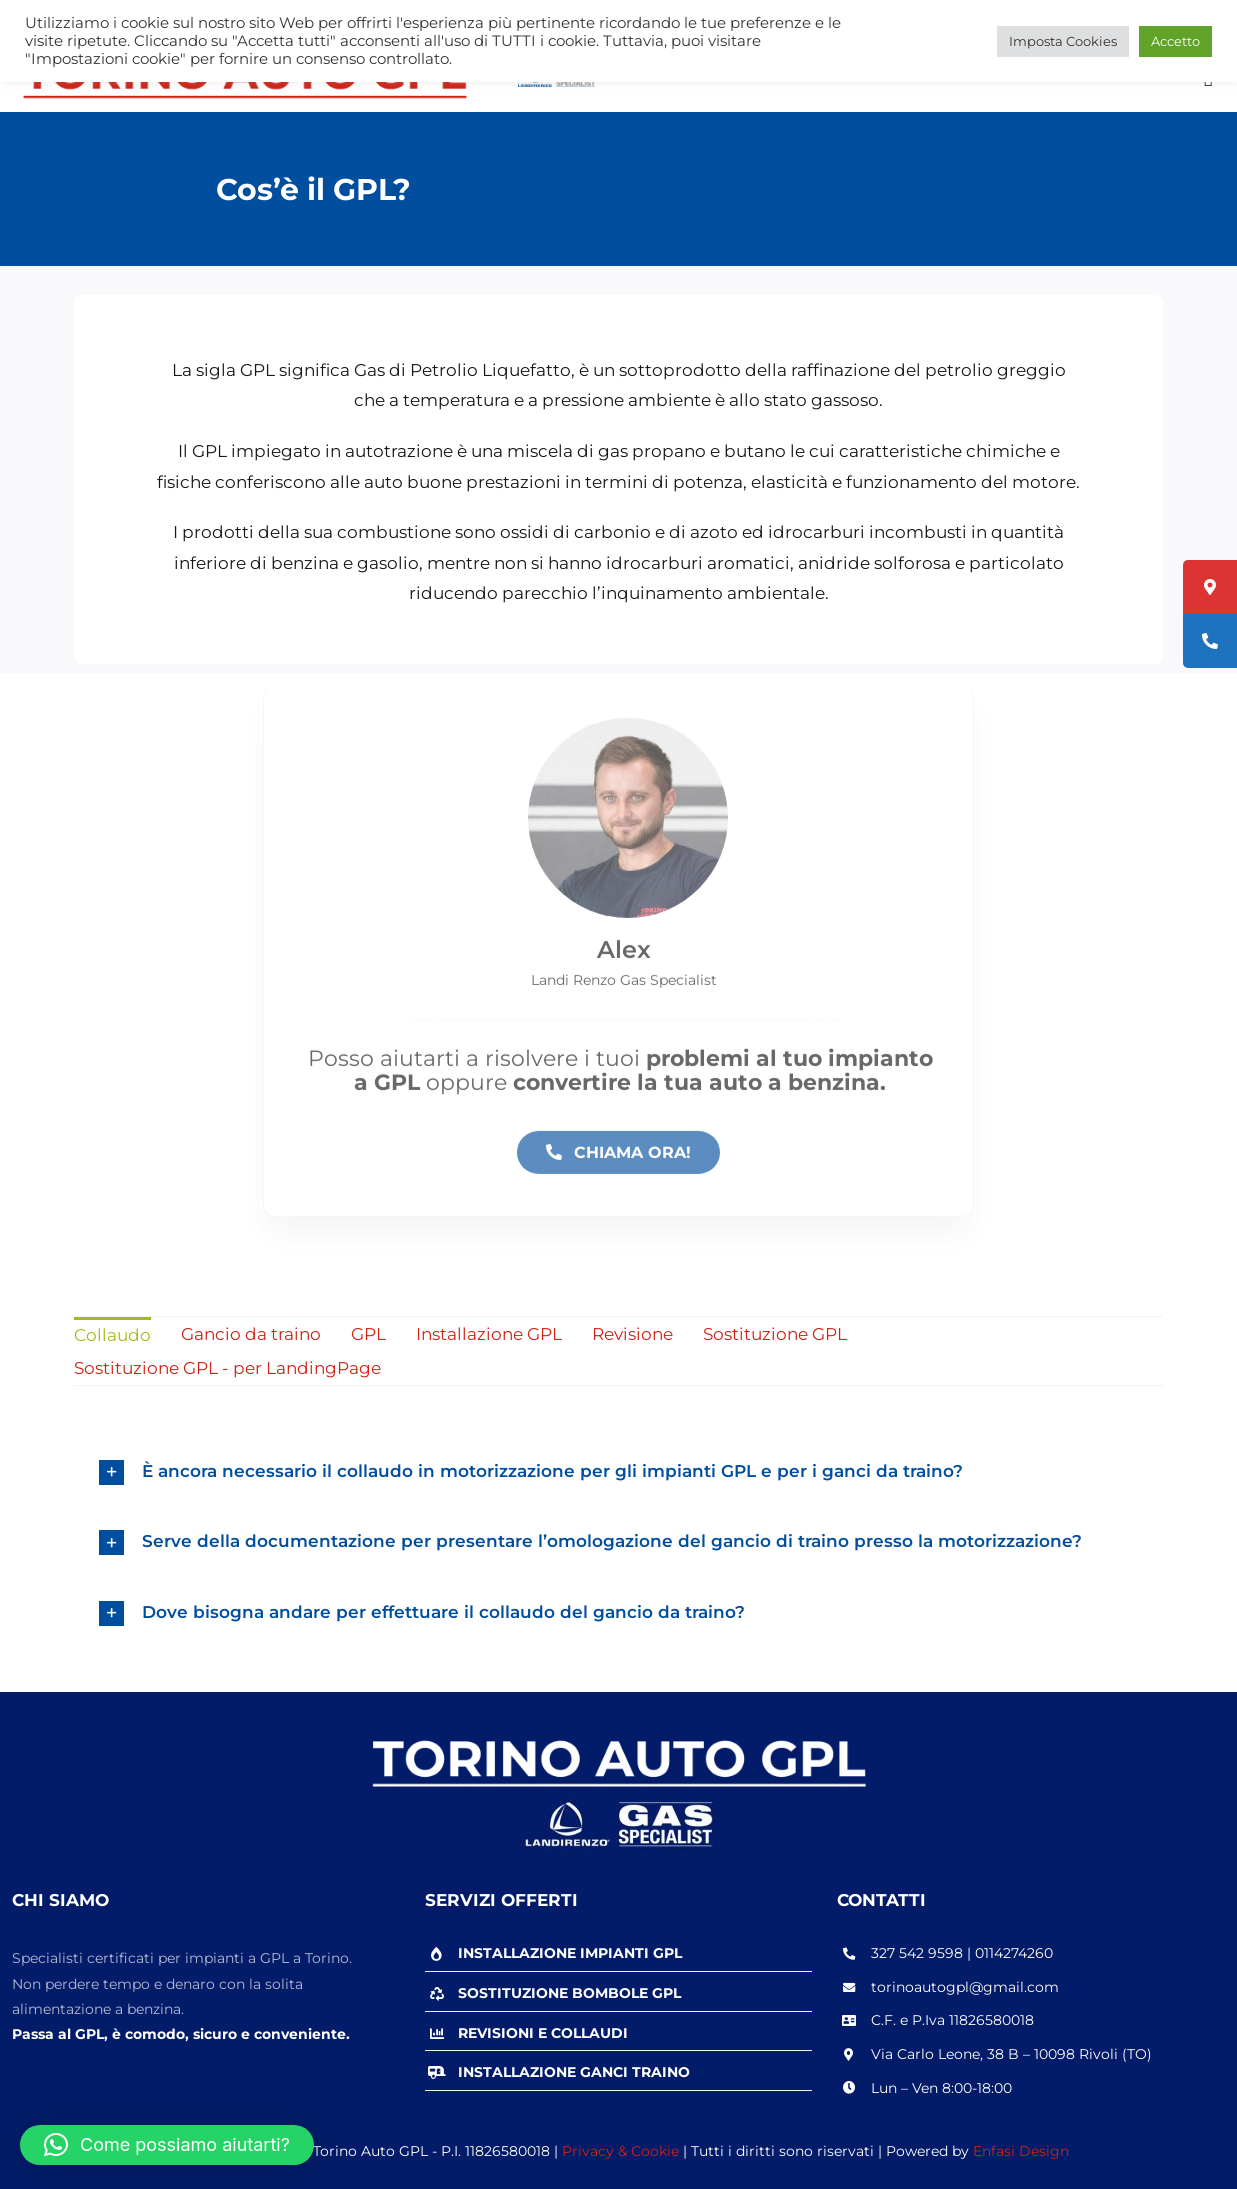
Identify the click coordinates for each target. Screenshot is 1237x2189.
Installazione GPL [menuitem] (489, 1334)
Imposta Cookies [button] (1063, 41)
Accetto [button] (1175, 41)
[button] (167, 2145)
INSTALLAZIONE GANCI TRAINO (574, 2072)
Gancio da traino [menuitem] (251, 1334)
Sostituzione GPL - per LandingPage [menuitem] (227, 1368)
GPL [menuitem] (368, 1334)
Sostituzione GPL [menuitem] (775, 1334)
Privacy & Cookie (620, 2151)
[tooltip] (1210, 587)
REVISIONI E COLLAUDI (543, 2033)
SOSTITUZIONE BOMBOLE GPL (569, 1993)
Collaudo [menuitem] (112, 1335)
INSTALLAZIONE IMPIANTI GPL (570, 1953)
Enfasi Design (1021, 2151)
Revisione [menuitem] (632, 1334)
